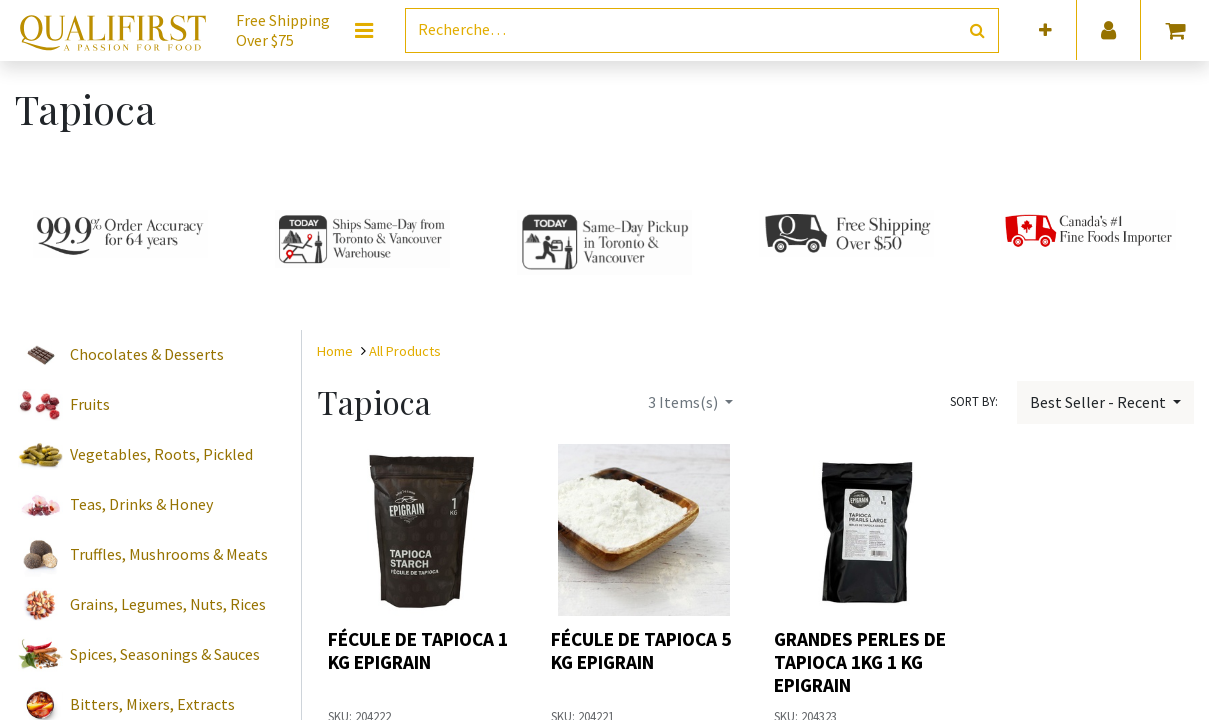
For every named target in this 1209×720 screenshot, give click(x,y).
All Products (405, 351)
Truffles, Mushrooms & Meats (169, 554)
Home (335, 351)
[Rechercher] (977, 30)
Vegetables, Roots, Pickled (161, 454)
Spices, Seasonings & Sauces (165, 654)
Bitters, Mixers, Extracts (152, 704)
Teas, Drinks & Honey (141, 504)
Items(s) (684, 402)
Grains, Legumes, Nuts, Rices (168, 604)
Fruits (90, 404)
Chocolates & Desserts (147, 354)
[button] (1045, 30)
